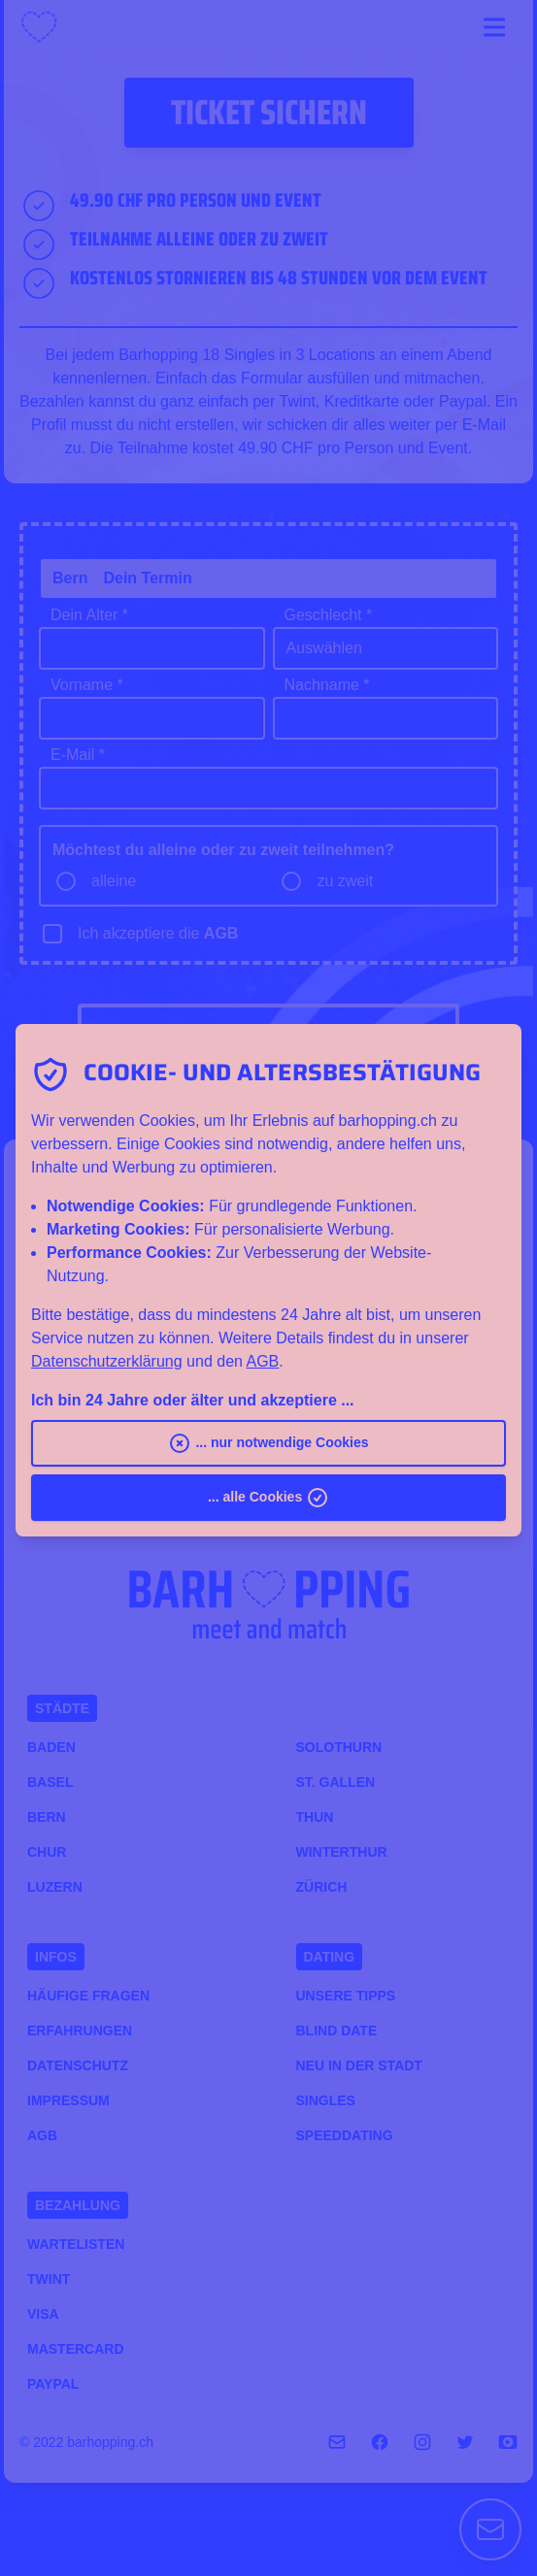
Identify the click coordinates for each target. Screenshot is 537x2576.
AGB (262, 1361)
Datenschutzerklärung (107, 1361)
